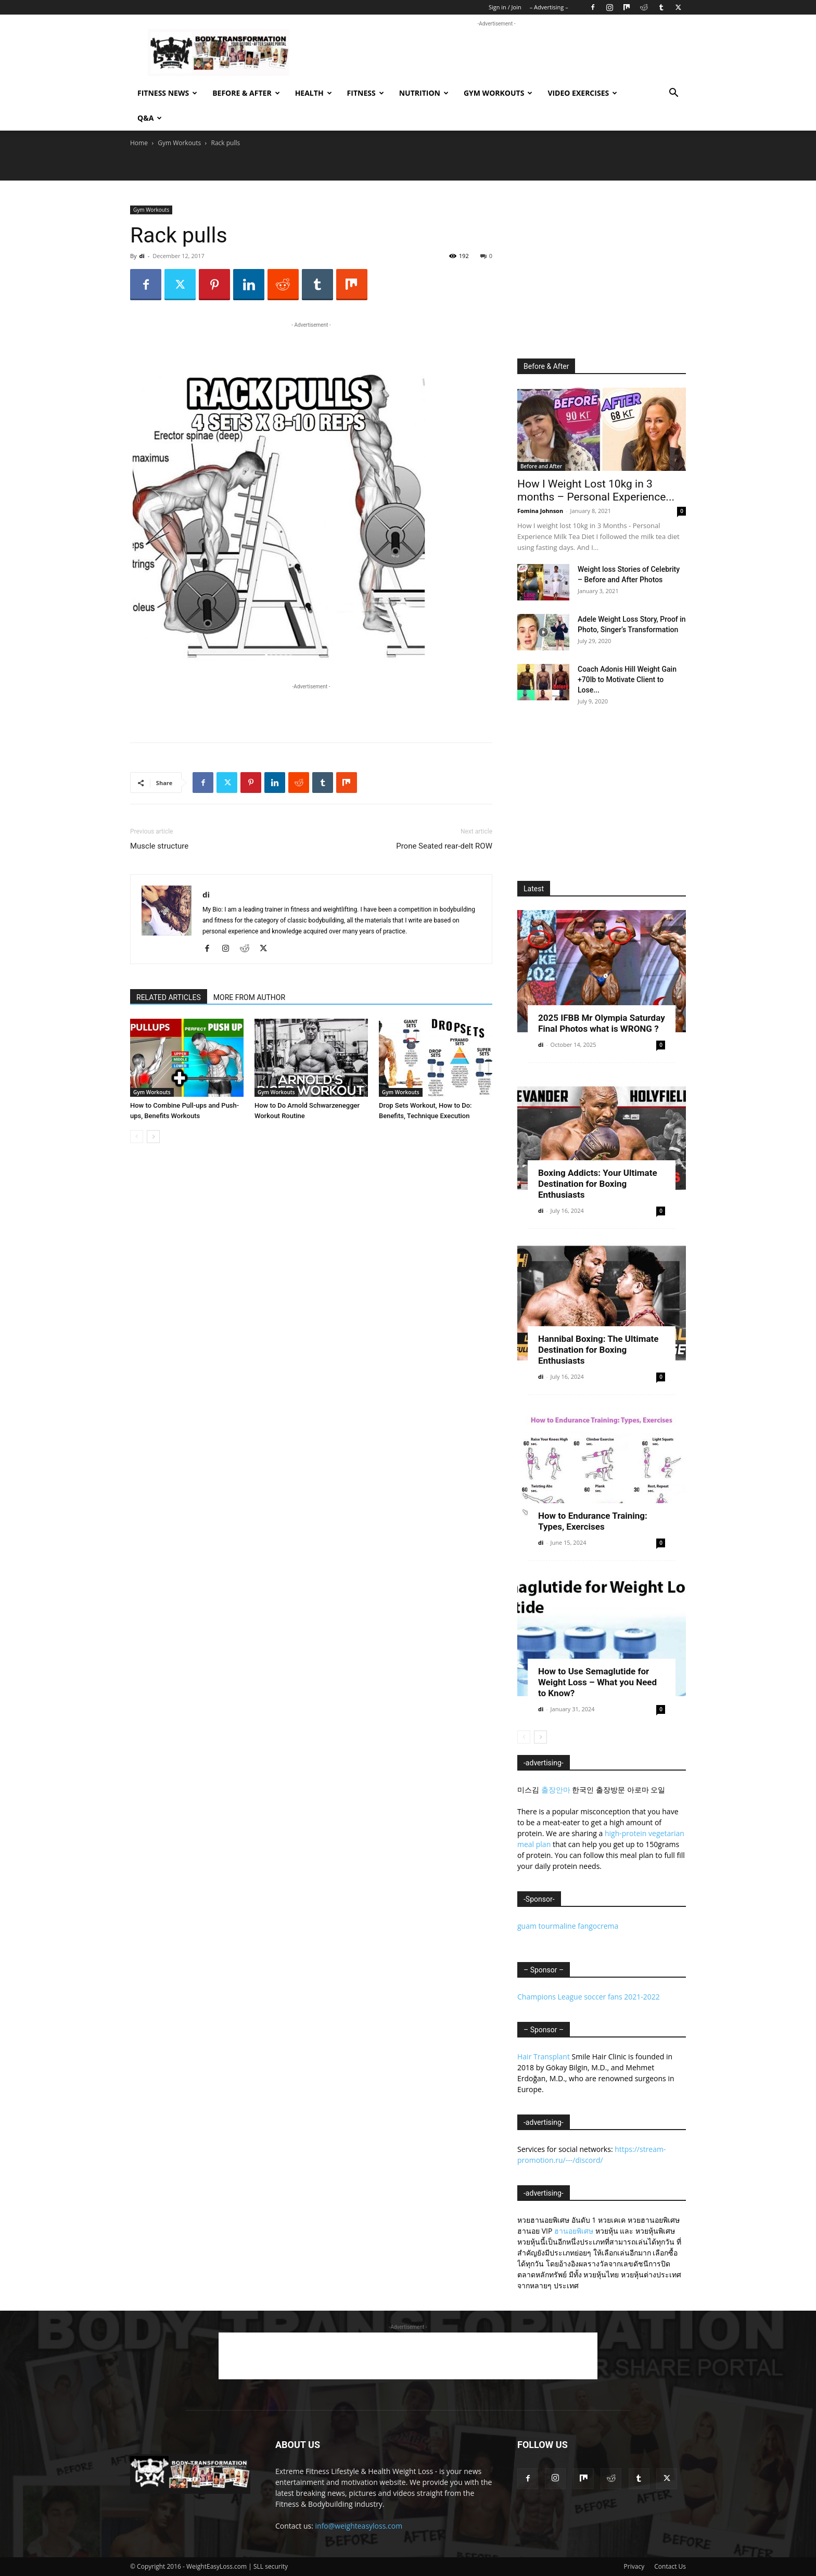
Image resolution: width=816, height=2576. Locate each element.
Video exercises (582, 93)
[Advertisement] (496, 52)
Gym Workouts (498, 93)
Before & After (245, 93)
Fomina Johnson (540, 511)
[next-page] (153, 1136)
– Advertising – (549, 7)
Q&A (149, 118)
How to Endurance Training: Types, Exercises (592, 1521)
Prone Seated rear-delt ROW (444, 846)
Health (313, 93)
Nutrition (424, 93)
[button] (673, 94)
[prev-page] (136, 1136)
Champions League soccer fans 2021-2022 (588, 1997)
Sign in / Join (505, 7)
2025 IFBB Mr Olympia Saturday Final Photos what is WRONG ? (601, 1023)
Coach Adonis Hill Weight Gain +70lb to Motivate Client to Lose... (627, 679)
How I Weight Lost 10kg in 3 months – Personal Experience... (595, 490)
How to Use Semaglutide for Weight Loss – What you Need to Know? (597, 1682)
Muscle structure (159, 846)
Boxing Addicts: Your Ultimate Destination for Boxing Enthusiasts (597, 1184)
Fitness (365, 93)
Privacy (634, 2566)
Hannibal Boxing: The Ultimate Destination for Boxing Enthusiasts (598, 1350)
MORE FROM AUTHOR (249, 997)
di (141, 256)
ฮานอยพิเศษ (573, 2231)
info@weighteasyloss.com (359, 2526)
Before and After (541, 466)
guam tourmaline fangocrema (567, 1926)
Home (139, 142)
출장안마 (555, 1790)
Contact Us (670, 2566)
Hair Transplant (543, 2056)
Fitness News (167, 93)
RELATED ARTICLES (168, 997)
